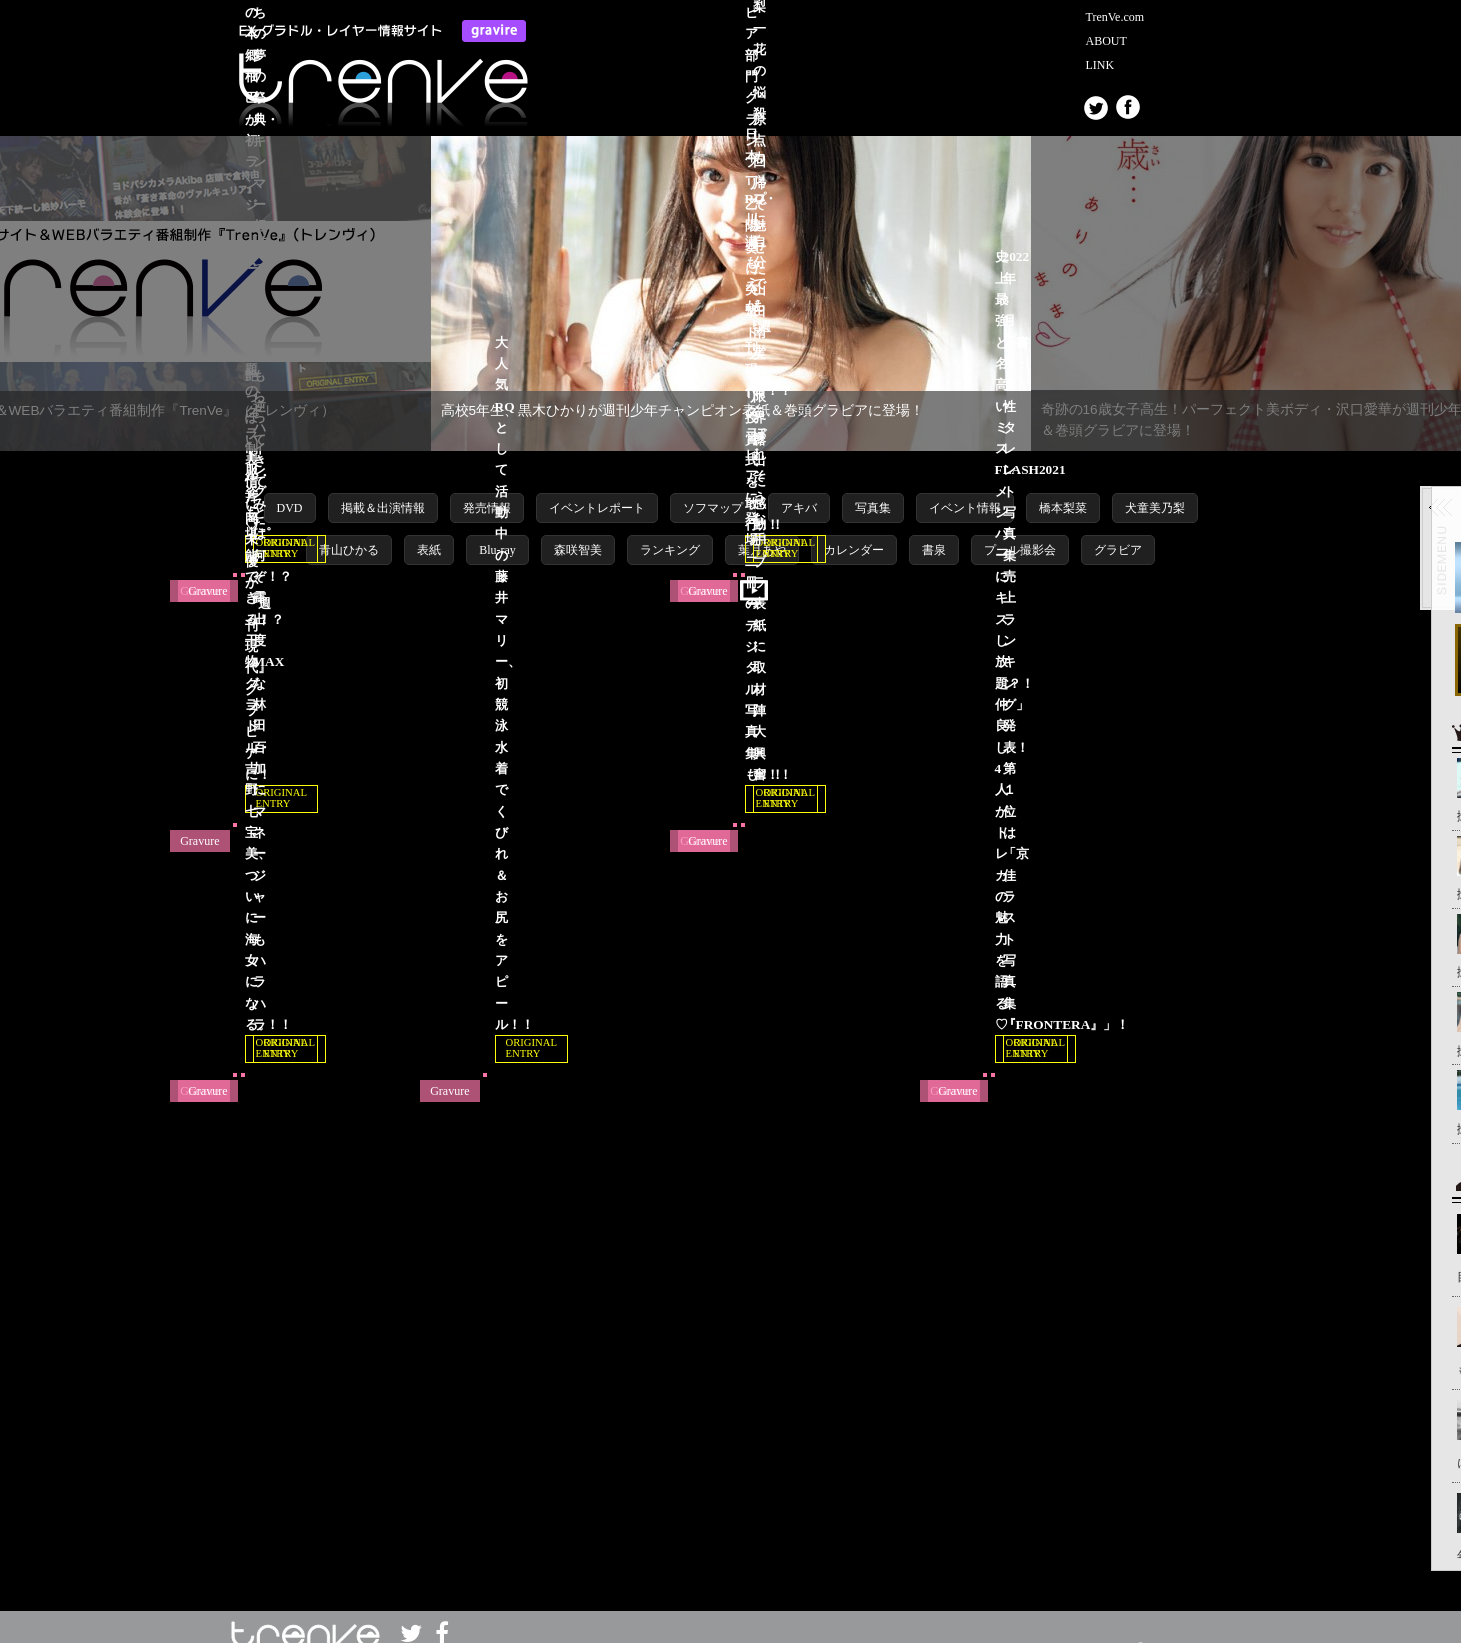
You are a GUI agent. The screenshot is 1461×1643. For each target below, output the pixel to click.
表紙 (429, 530)
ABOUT (1106, 41)
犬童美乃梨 (1155, 488)
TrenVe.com (1115, 17)
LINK (1100, 65)
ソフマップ (713, 488)
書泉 (934, 530)
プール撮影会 (1020, 530)
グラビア (1118, 530)
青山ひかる (349, 530)
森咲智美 (578, 530)
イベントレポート (597, 488)
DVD (290, 488)
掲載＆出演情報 (383, 488)
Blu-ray (497, 530)
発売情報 (487, 488)
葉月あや (762, 530)
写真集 (873, 488)
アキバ (799, 488)
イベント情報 (965, 488)
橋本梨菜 (1063, 488)
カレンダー (854, 530)
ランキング (670, 530)
